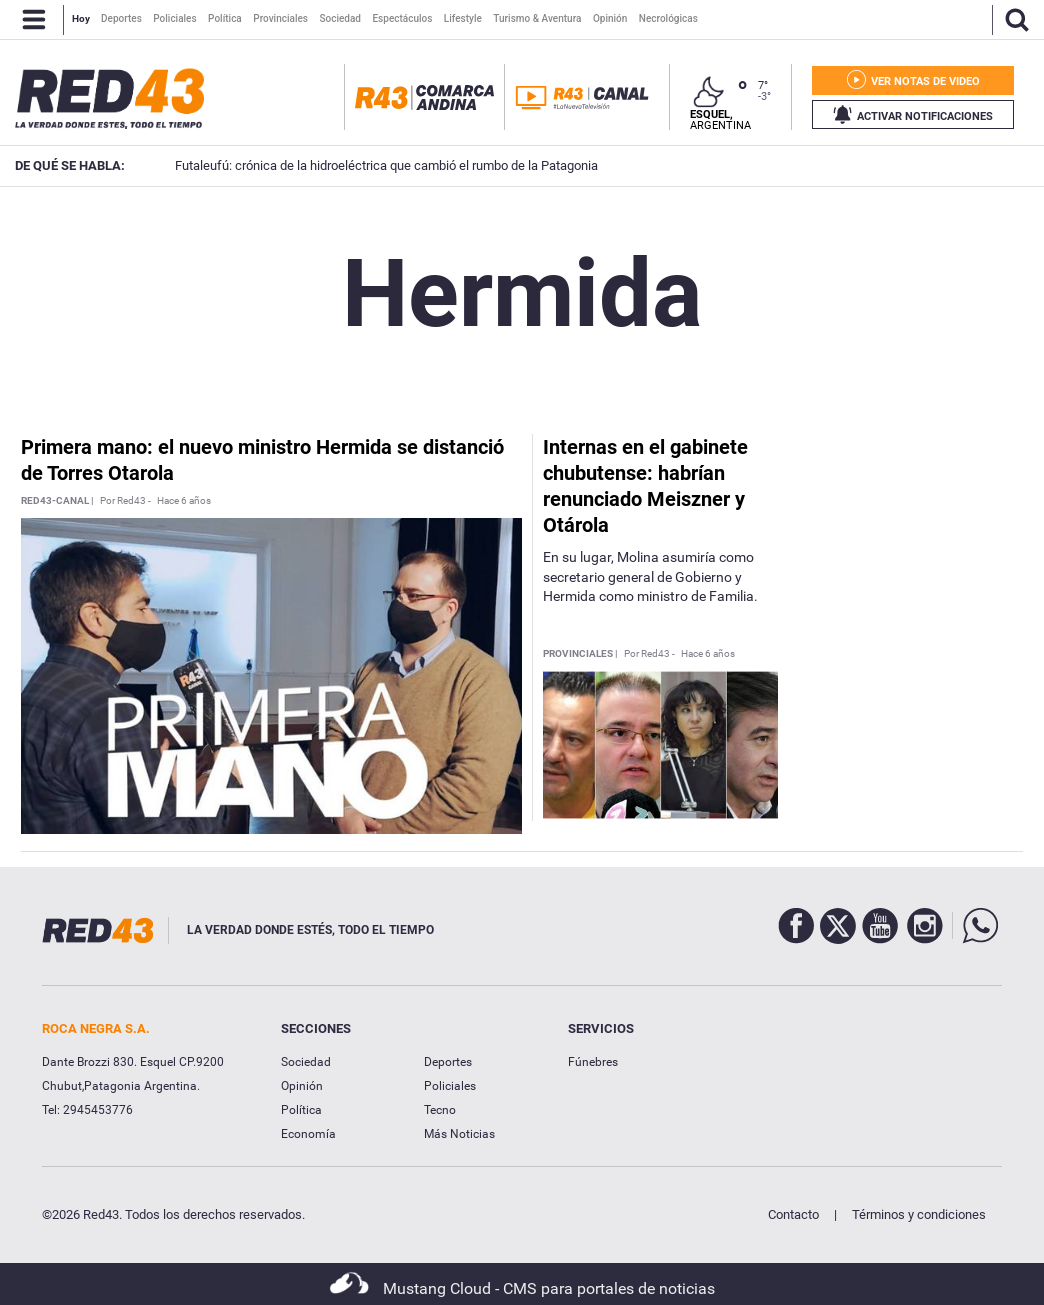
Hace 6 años (184, 501)
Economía (308, 1134)
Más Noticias (459, 1134)
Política (301, 1110)
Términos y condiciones (919, 1214)
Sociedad (306, 1062)
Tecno (440, 1110)
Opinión (302, 1086)
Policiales (450, 1086)
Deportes (448, 1062)
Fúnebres (593, 1062)
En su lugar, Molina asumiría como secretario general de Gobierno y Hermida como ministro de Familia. (650, 576)
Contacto (793, 1214)
